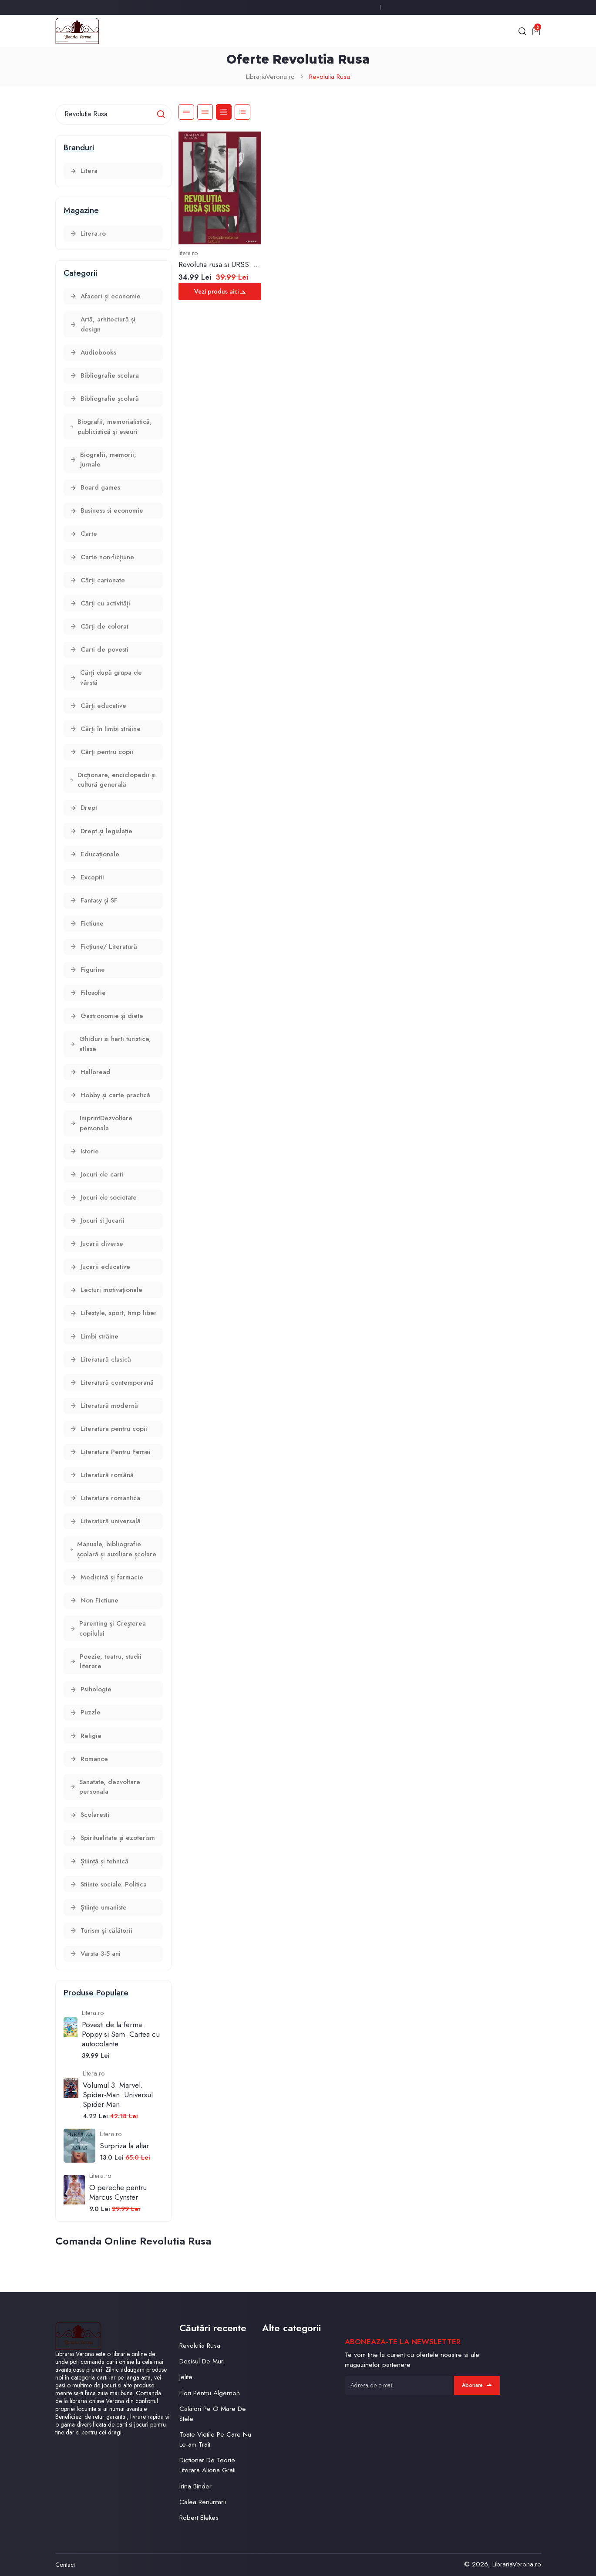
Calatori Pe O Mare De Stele (212, 2414)
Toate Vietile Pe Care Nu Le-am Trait (215, 2439)
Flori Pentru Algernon (209, 2393)
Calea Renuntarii (202, 2502)
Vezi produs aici (220, 291)
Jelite (185, 2377)
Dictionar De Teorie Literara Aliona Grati (207, 2465)
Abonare (477, 2385)
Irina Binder (195, 2486)
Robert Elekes (199, 2517)
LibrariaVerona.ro (270, 76)
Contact (65, 2564)
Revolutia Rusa (329, 76)
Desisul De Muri (202, 2361)
